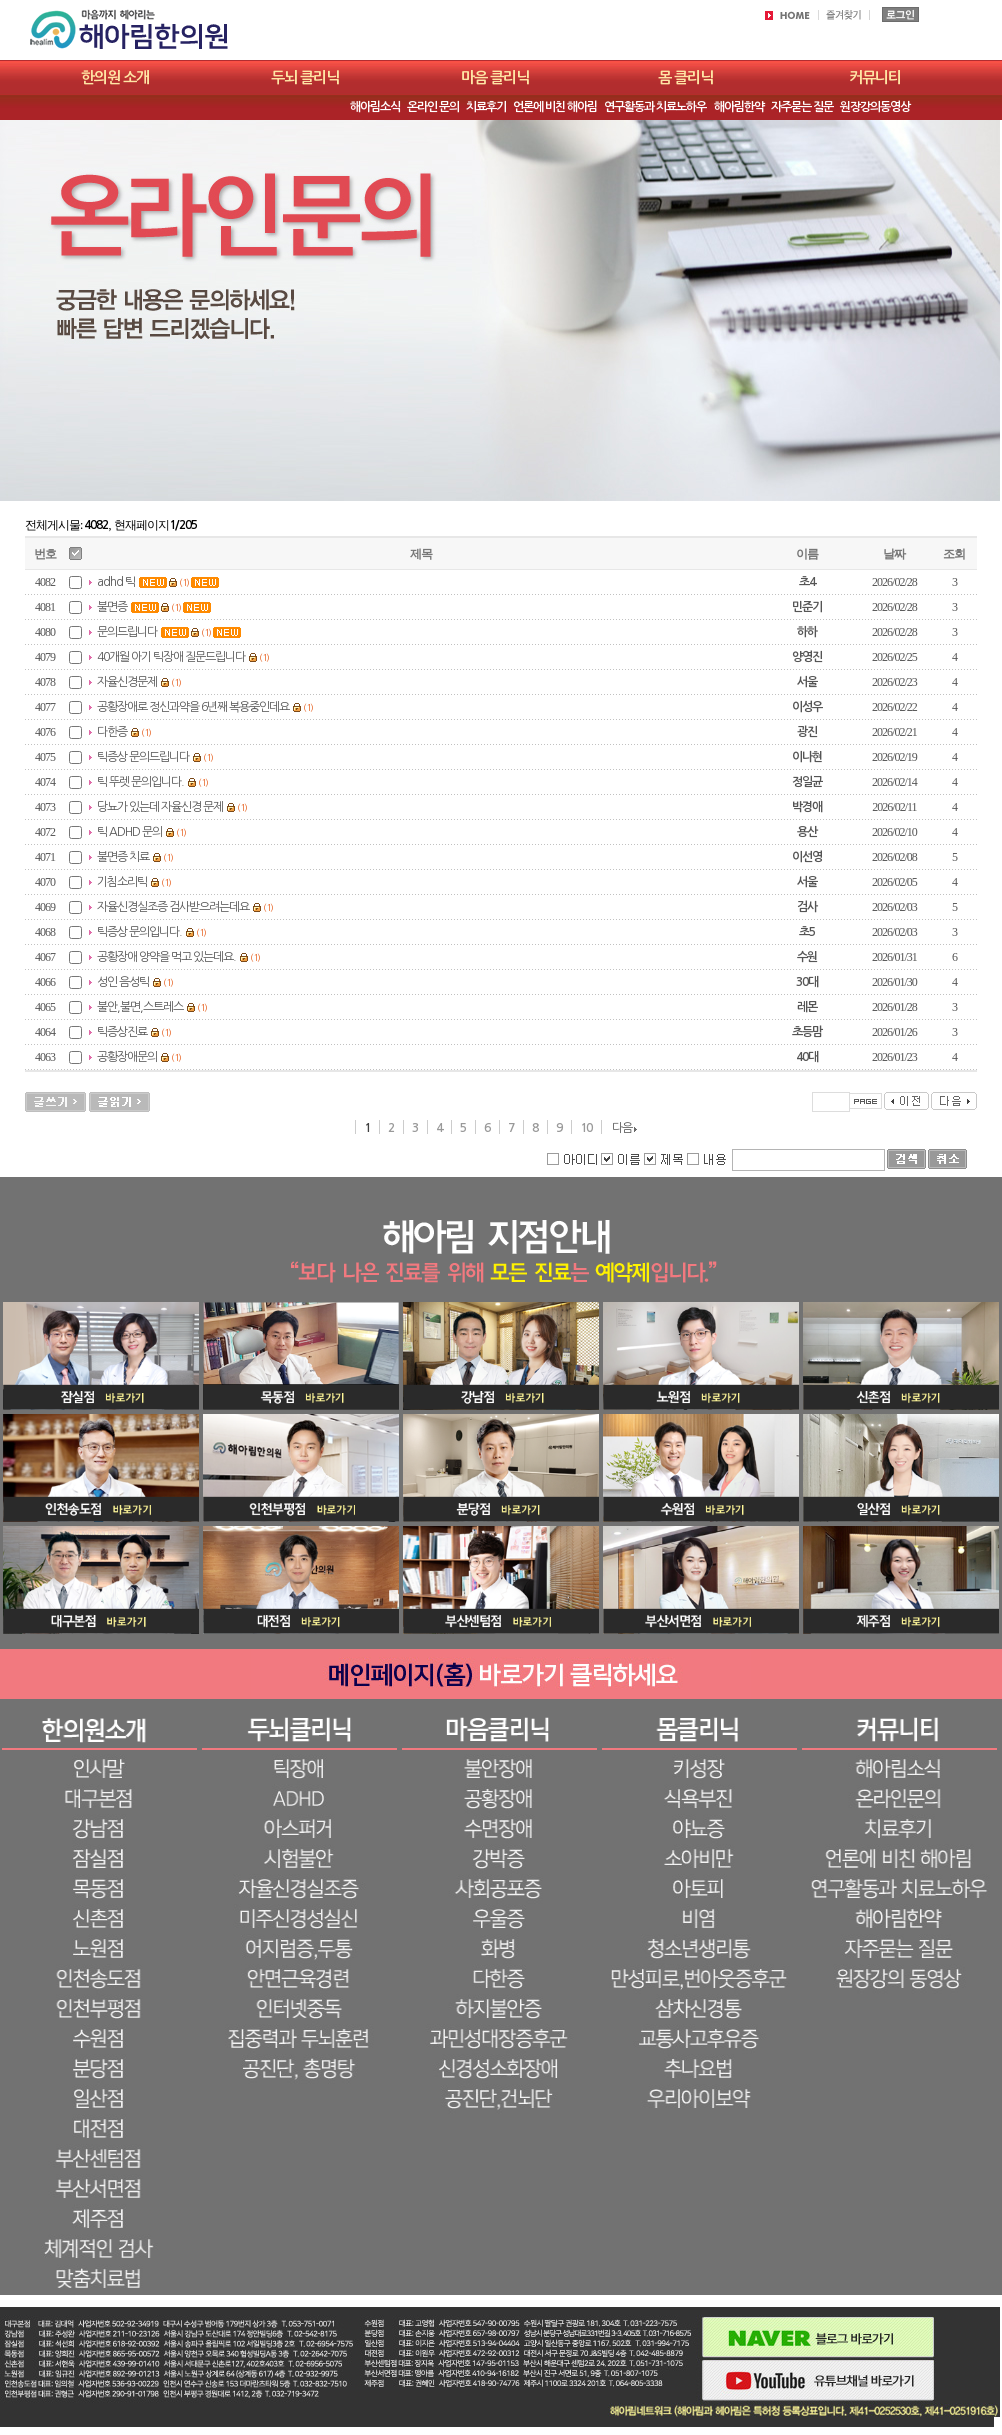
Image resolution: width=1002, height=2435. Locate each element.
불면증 (112, 607)
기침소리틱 (122, 882)
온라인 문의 (433, 107)
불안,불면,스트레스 (140, 1007)
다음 (622, 1128)
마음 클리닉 (495, 77)
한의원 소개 (115, 77)
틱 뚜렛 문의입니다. (140, 782)
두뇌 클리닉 (305, 77)
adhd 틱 (116, 582)
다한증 (112, 732)
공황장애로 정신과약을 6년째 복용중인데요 (193, 707)
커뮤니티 (875, 77)
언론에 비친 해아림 (555, 107)
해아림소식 (375, 107)
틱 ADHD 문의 (129, 832)
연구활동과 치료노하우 (655, 107)
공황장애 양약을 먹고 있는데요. (166, 957)
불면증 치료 (123, 857)
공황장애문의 (127, 1057)
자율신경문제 (127, 682)
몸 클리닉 (685, 77)
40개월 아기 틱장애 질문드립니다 (171, 657)
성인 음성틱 (123, 982)
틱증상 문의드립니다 (143, 757)
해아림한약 (739, 107)
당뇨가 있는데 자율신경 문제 (160, 807)
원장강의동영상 (875, 107)
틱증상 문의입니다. (139, 932)
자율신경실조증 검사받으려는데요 (173, 907)
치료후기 (486, 107)
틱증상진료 (122, 1032)
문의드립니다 (127, 632)
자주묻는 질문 (802, 107)
